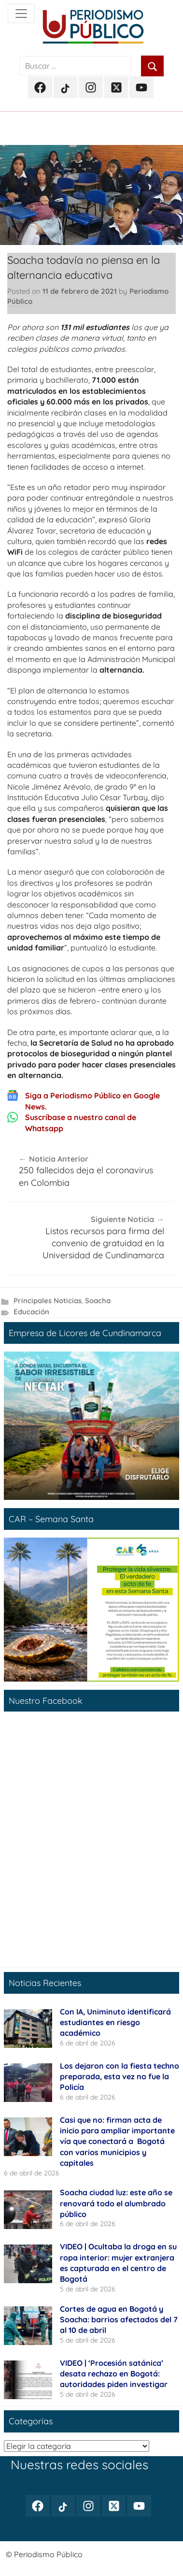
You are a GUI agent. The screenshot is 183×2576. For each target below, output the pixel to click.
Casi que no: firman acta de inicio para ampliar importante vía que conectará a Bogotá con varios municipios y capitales (117, 2141)
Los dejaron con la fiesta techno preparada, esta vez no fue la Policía (119, 2076)
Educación (31, 1311)
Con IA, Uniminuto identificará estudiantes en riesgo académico (115, 2022)
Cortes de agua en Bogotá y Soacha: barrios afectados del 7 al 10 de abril (119, 2319)
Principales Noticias (48, 1300)
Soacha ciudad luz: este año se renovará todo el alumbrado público (116, 2203)
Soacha (98, 1300)
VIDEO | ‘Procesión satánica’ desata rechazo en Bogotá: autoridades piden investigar (114, 2373)
